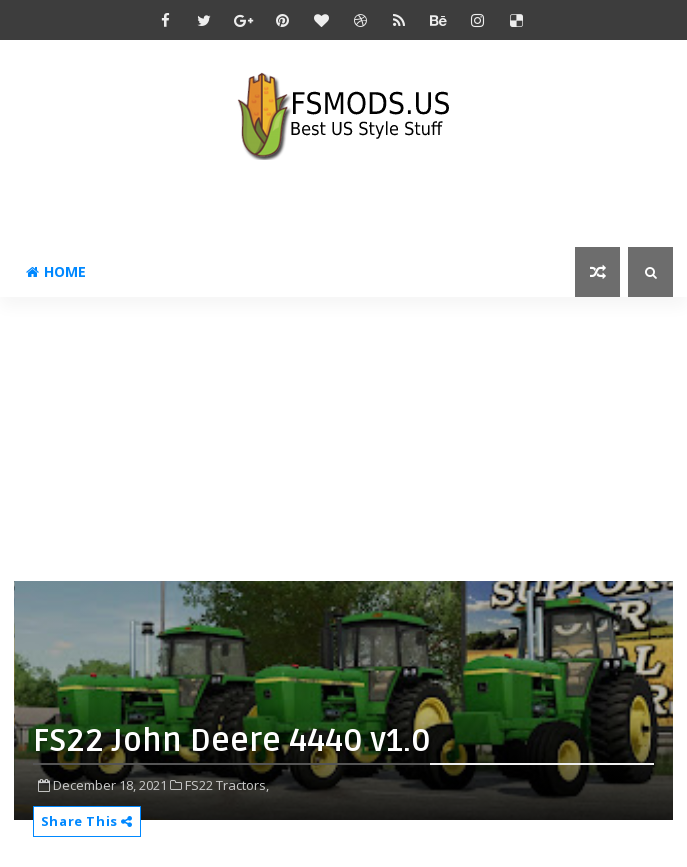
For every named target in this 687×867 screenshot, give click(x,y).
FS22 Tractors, (227, 785)
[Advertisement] (350, 437)
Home (56, 271)
